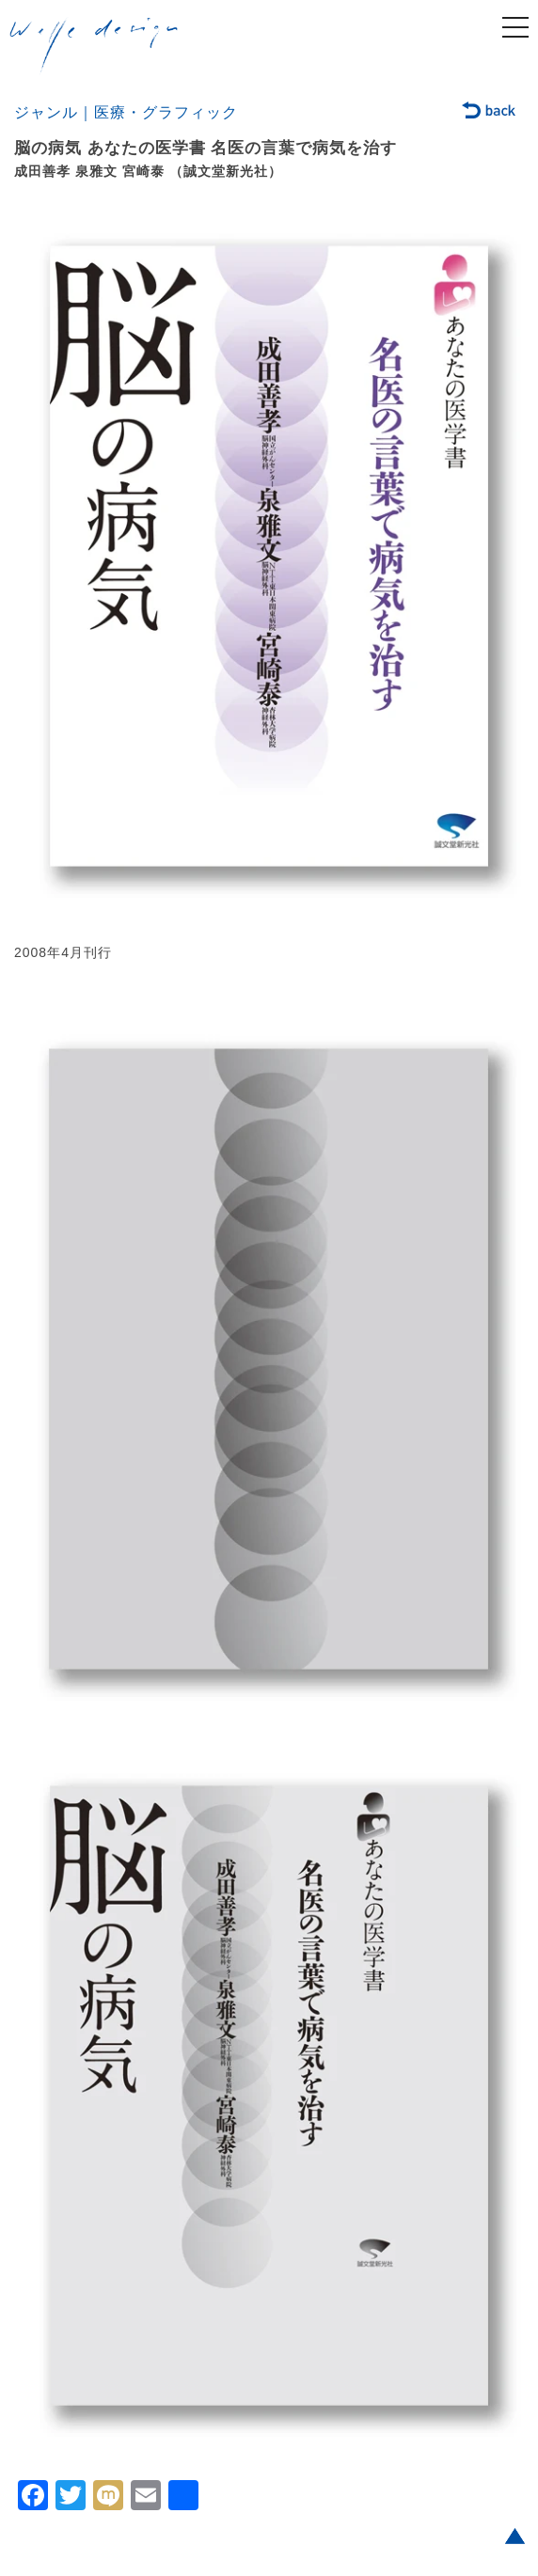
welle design (94, 46)
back (489, 112)
